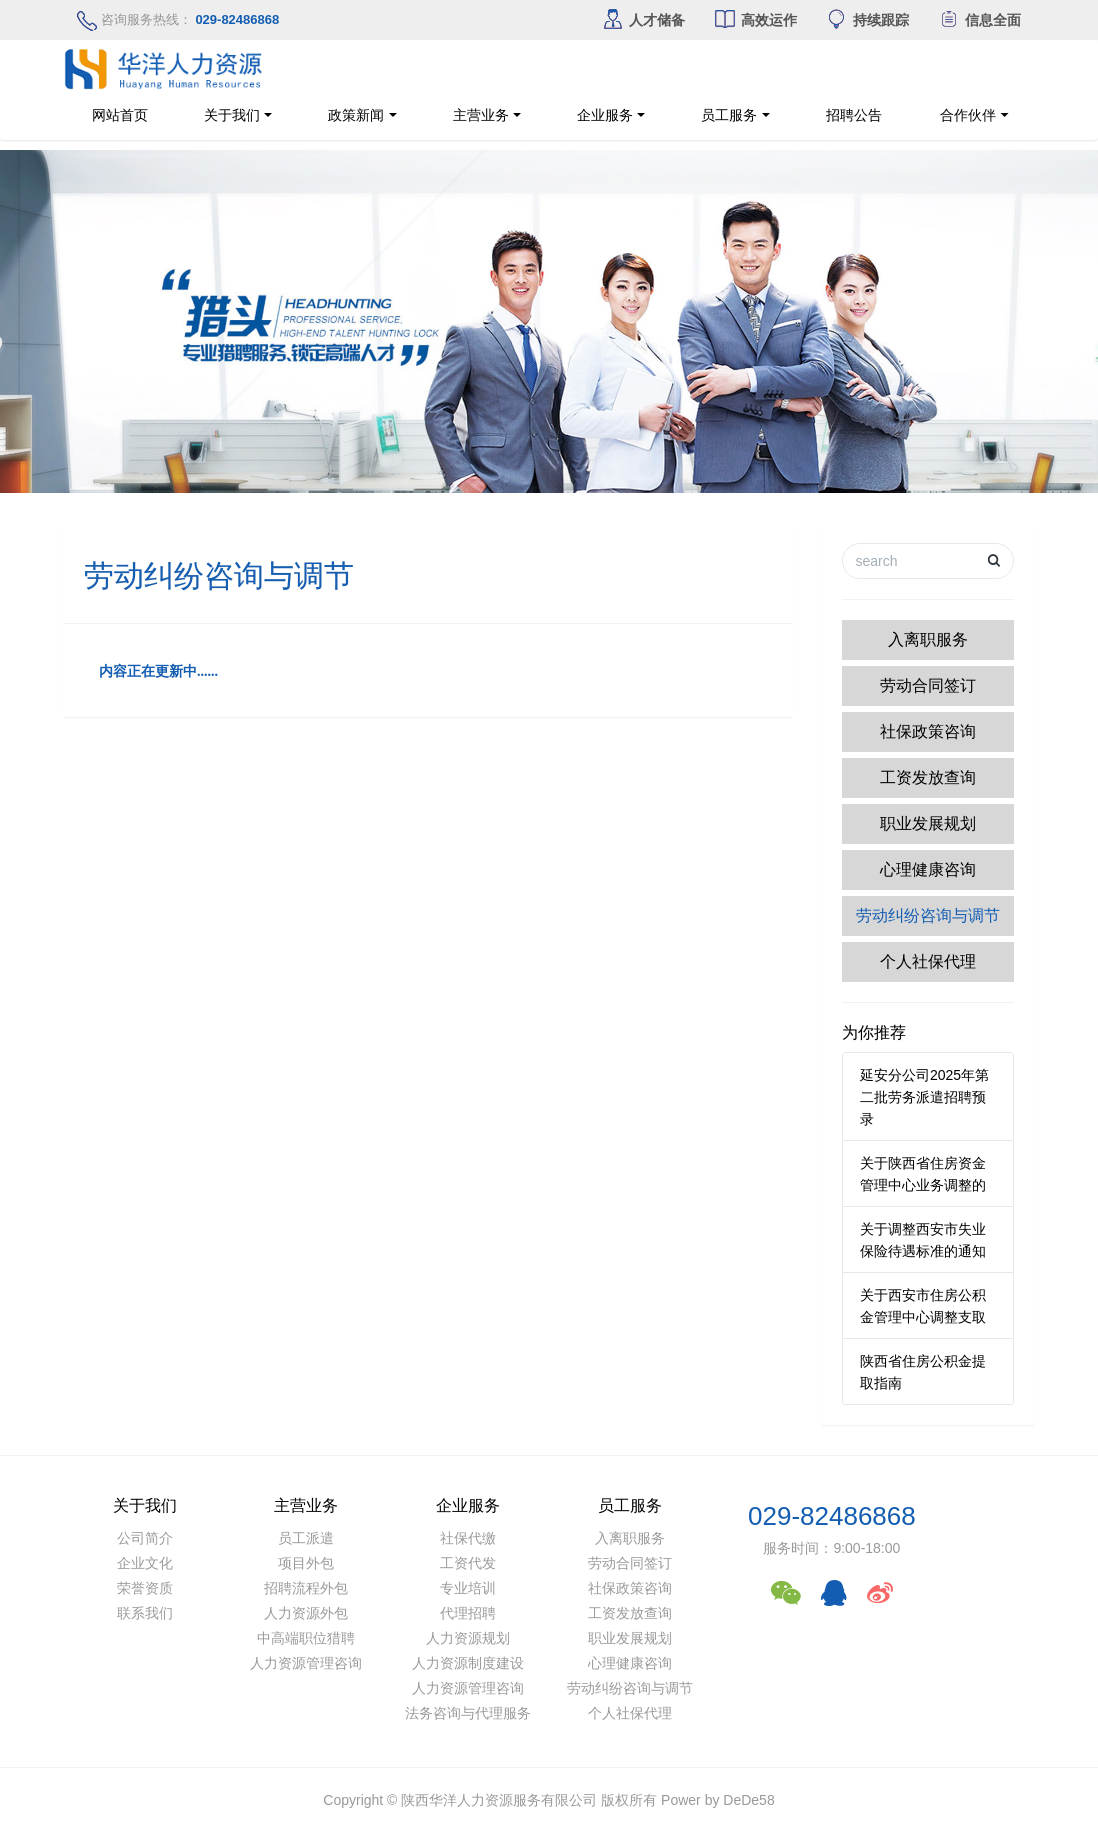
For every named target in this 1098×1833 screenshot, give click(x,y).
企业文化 (145, 1563)
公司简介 (145, 1538)
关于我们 (232, 115)
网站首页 (120, 115)
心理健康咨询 (928, 869)
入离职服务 (928, 639)
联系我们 (145, 1613)
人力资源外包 (306, 1613)
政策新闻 (356, 115)
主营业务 (481, 115)
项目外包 (306, 1563)
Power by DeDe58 (718, 1800)
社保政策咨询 (928, 731)
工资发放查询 (928, 777)
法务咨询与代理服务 (468, 1713)
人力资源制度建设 (468, 1663)
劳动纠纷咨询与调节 (928, 915)
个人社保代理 (928, 961)
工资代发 (468, 1563)
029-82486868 (832, 1516)
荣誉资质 (145, 1588)
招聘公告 (866, 115)
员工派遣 (306, 1538)
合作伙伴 (1021, 115)
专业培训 (468, 1588)
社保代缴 (468, 1538)
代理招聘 (468, 1613)
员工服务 (729, 115)
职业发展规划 (928, 823)
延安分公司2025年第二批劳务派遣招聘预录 (924, 1097)
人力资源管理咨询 (306, 1663)
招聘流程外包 (306, 1588)
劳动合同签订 (928, 685)
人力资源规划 (468, 1638)
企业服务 (605, 115)
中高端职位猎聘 (306, 1638)
